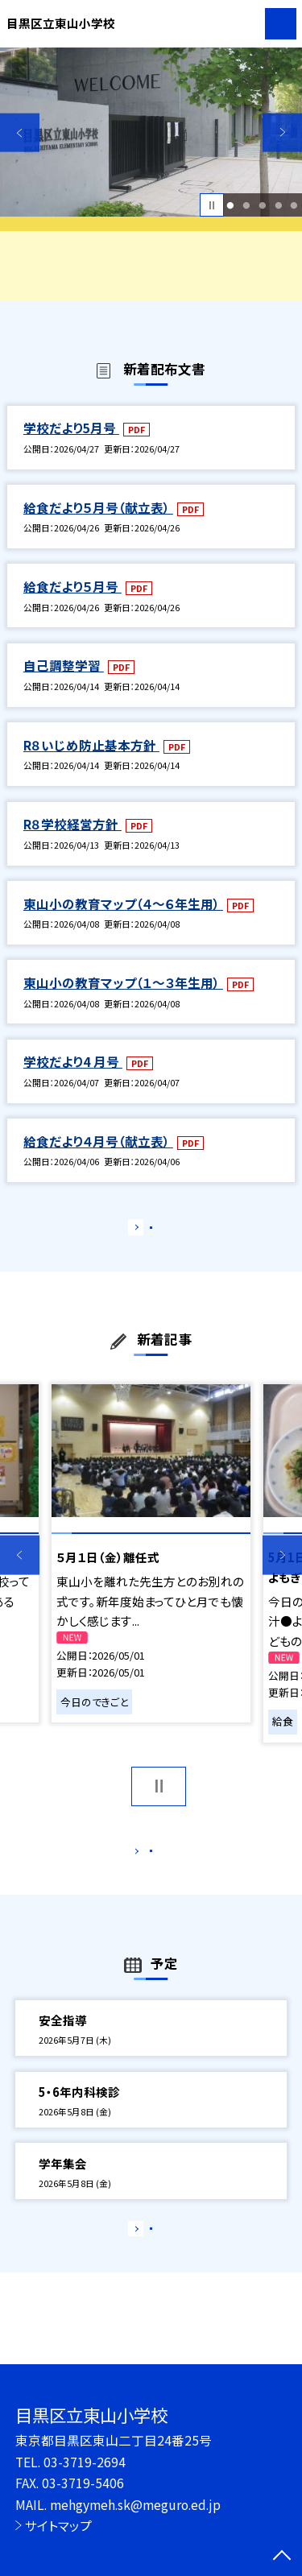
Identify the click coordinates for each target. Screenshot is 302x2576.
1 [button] (230, 205)
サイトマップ (58, 2525)
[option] (151, 132)
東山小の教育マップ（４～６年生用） (123, 903)
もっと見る (143, 1230)
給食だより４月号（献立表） (98, 1141)
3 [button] (262, 205)
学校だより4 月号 (72, 1061)
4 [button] (278, 205)
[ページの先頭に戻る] (282, 2556)
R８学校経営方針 (72, 824)
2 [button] (246, 205)
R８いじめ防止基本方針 (91, 745)
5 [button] (294, 205)
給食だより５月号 (72, 586)
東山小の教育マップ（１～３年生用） (123, 982)
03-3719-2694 (84, 2462)
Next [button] (282, 132)
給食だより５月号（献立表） (98, 507)
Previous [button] (19, 132)
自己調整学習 (63, 665)
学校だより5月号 (71, 427)
